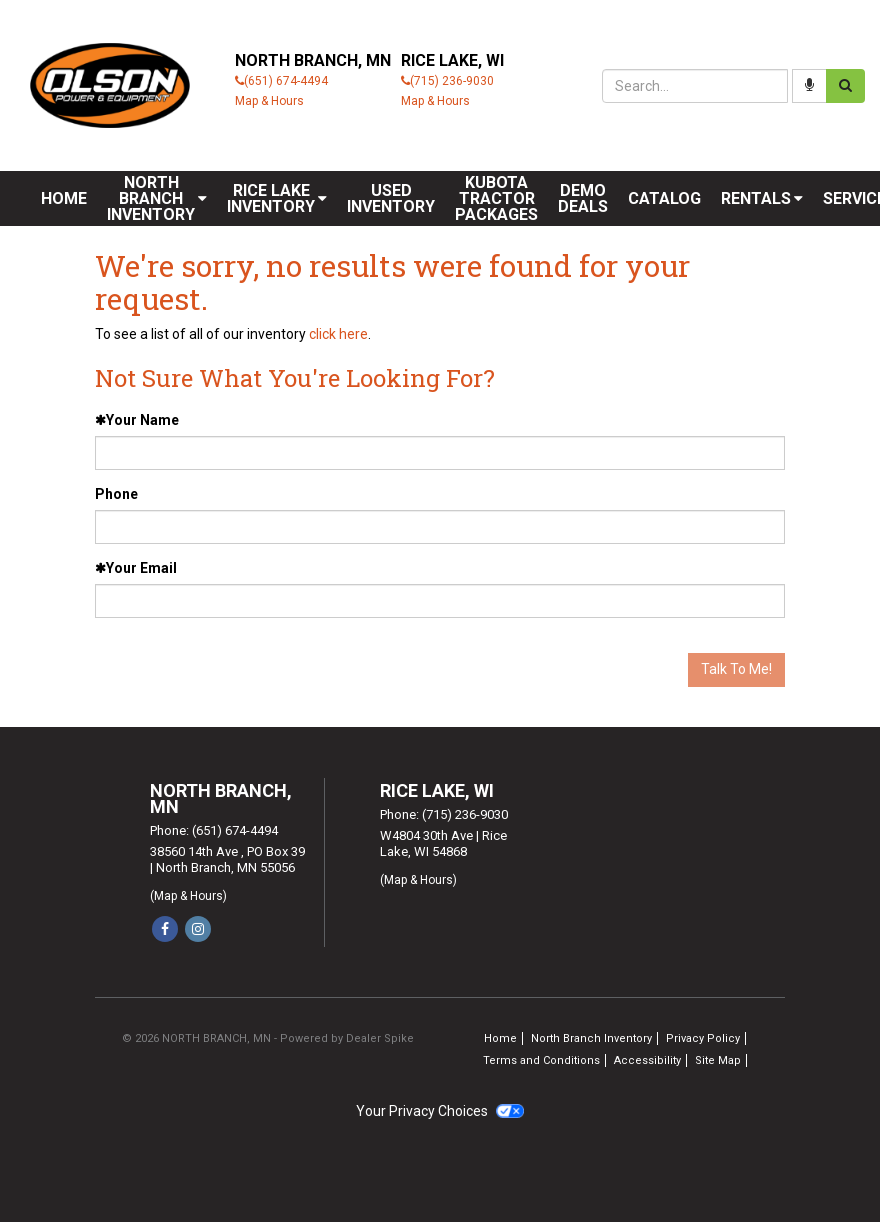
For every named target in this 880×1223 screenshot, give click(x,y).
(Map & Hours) (188, 896)
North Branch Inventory (157, 198)
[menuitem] (157, 198)
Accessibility (647, 1060)
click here (338, 334)
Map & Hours (269, 101)
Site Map (718, 1060)
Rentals (762, 198)
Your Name (137, 420)
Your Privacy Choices (440, 1111)
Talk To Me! (736, 669)
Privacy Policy (703, 1038)
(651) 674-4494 (286, 81)
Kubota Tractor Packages (496, 198)
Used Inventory (391, 198)
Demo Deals (583, 198)
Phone (116, 494)
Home (64, 198)
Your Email (136, 568)
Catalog (664, 198)
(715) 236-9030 (452, 81)
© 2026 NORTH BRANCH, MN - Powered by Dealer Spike (268, 1038)
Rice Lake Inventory (277, 198)
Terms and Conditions (541, 1060)
